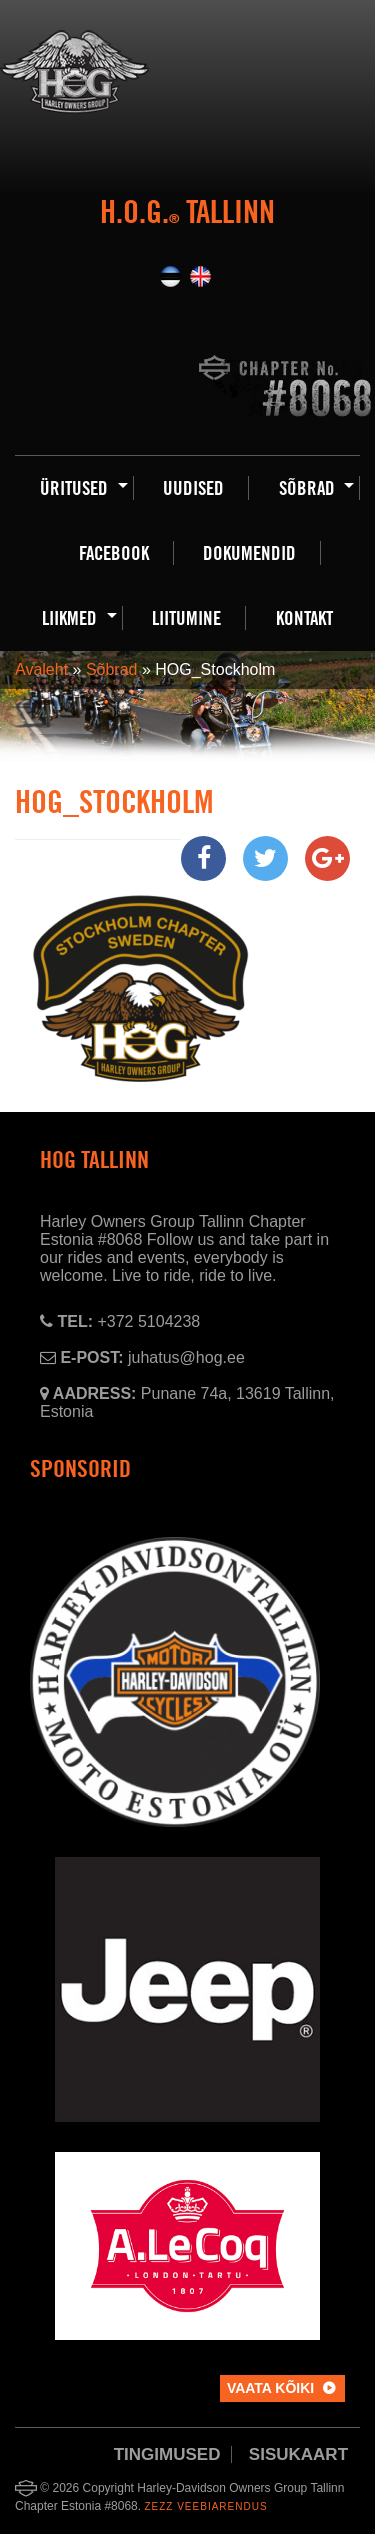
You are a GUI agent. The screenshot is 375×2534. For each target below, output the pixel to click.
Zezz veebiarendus (205, 2506)
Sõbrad (112, 669)
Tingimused (167, 2454)
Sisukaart (298, 2454)
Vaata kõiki (270, 2388)
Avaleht (41, 669)
